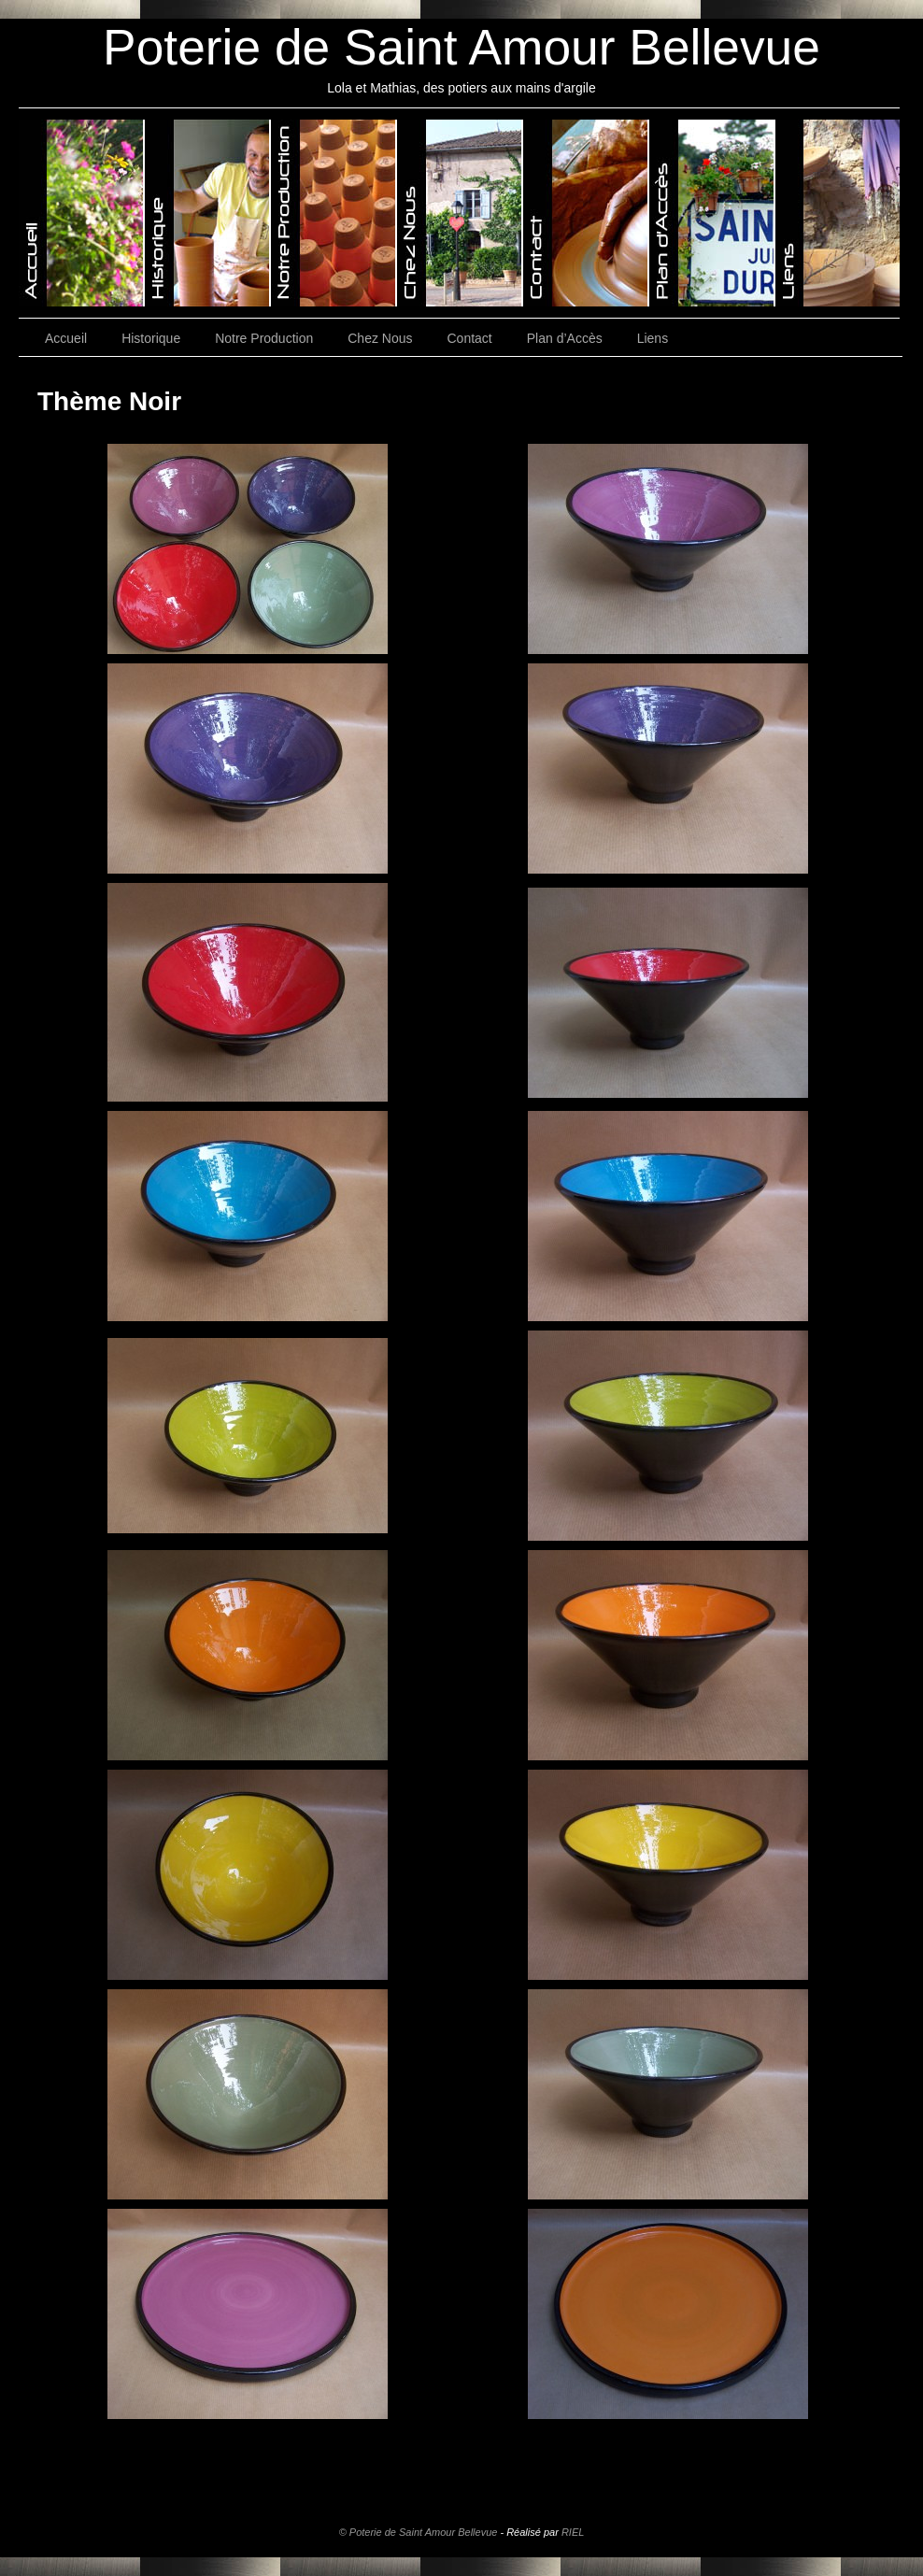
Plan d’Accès (565, 338)
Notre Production (264, 338)
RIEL (572, 2532)
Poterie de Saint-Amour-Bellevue (82, 213)
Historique (150, 338)
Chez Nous (380, 338)
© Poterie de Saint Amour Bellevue (418, 2532)
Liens (652, 338)
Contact (469, 338)
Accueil (66, 338)
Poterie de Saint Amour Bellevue (461, 47)
